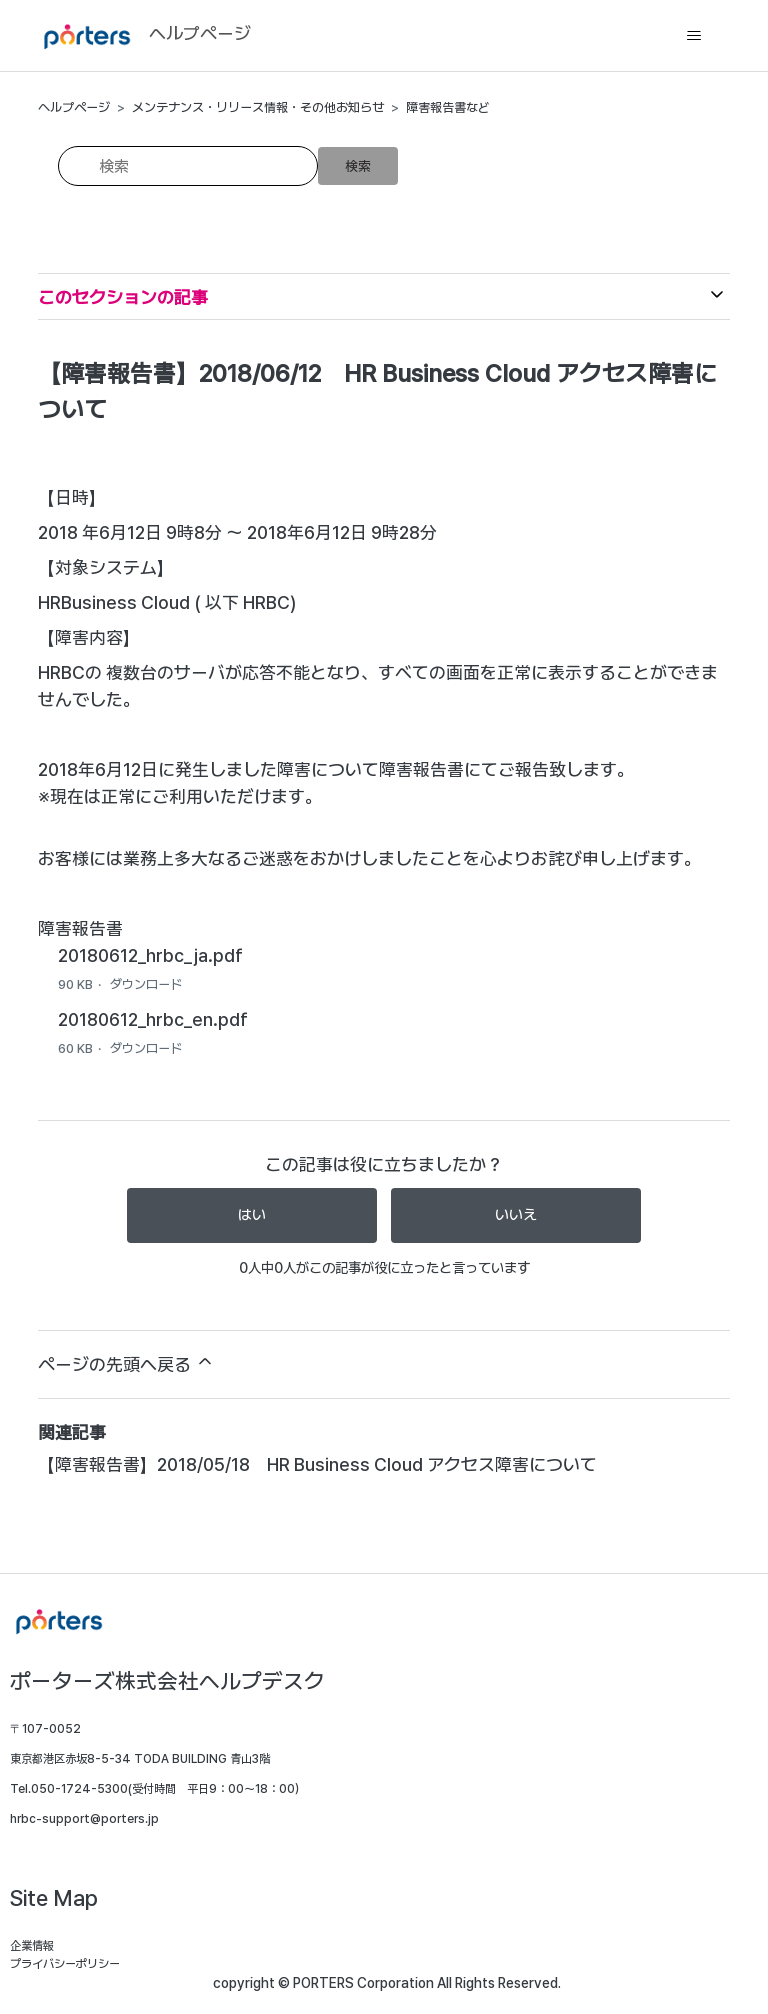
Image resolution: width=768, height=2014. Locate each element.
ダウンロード (146, 984)
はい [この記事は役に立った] (252, 1215)
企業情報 (32, 1946)
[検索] (188, 166)
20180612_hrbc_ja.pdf (150, 955)
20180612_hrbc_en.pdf (153, 1019)
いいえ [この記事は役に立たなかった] (516, 1215)
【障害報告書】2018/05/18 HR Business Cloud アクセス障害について (317, 1464)
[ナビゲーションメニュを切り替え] (694, 36)
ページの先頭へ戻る (126, 1363)
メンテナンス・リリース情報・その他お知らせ (258, 107)
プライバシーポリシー (65, 1964)
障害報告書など (448, 107)
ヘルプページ (74, 107)
